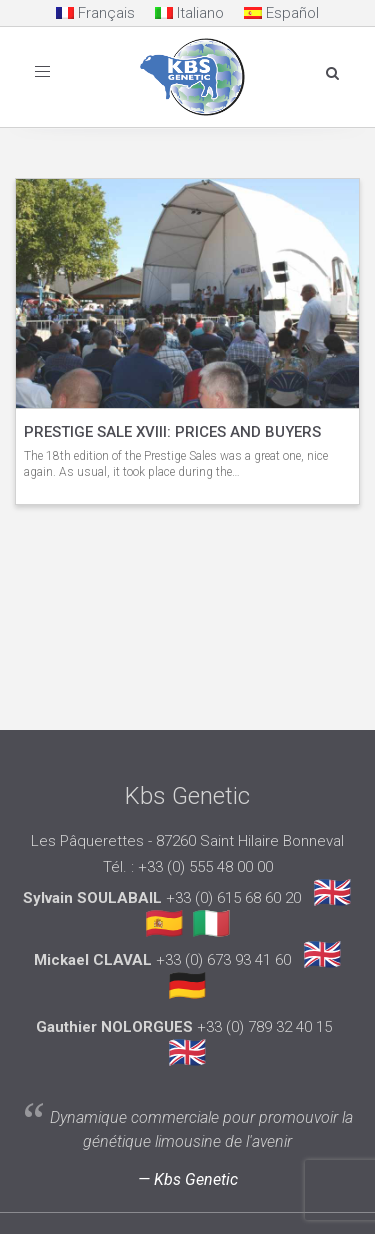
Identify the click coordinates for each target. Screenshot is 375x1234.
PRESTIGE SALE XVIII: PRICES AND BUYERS (172, 432)
